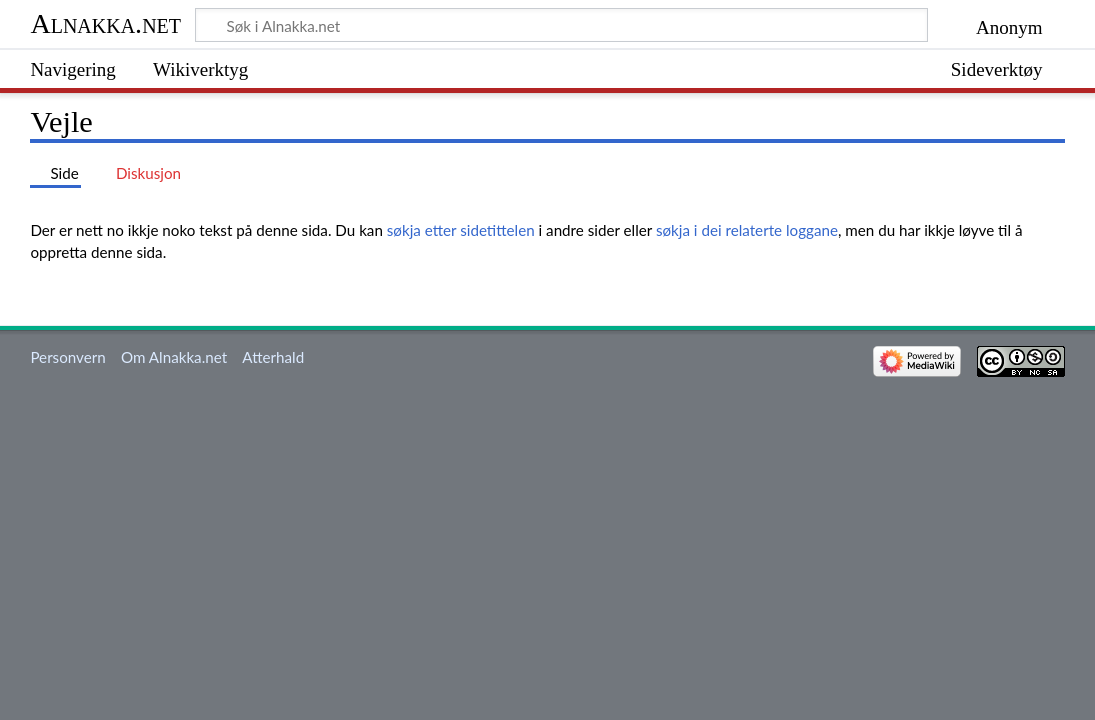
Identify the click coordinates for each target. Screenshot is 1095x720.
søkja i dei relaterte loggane (747, 230)
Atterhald (273, 357)
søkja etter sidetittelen (461, 230)
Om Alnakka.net (174, 357)
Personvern (67, 357)
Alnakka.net (105, 23)
